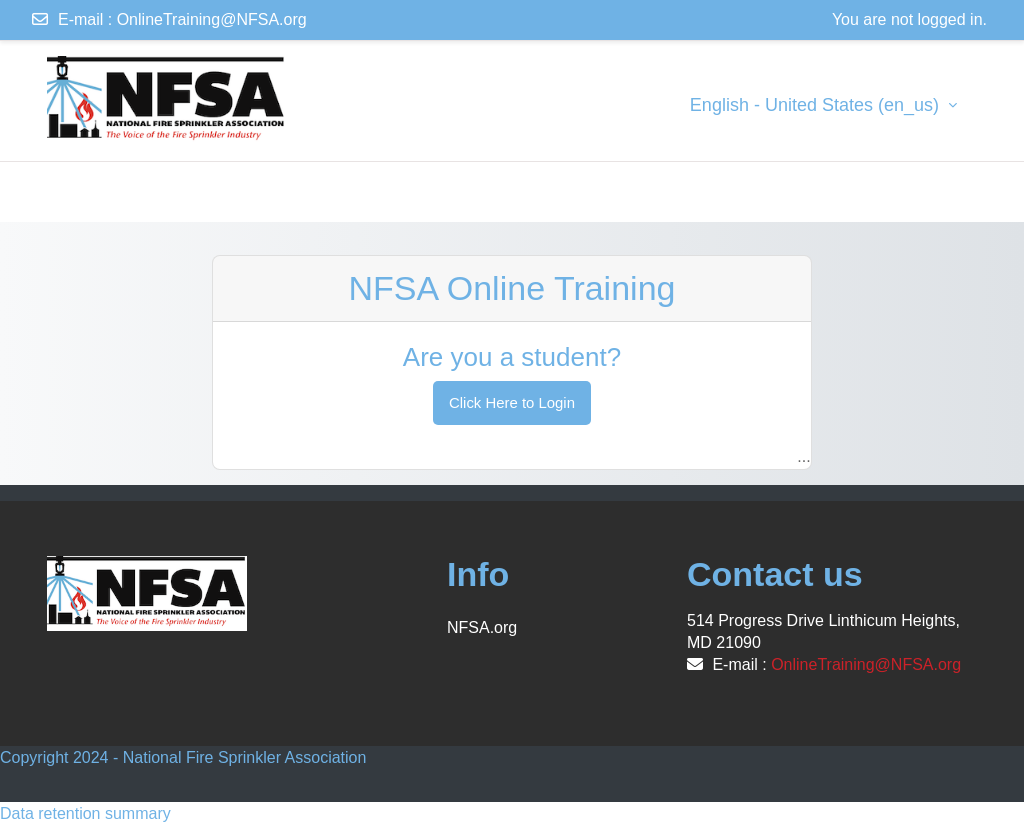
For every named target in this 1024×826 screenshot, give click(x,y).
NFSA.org (482, 627)
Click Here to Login (512, 402)
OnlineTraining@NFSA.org (212, 19)
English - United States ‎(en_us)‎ (817, 105)
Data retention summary (85, 813)
